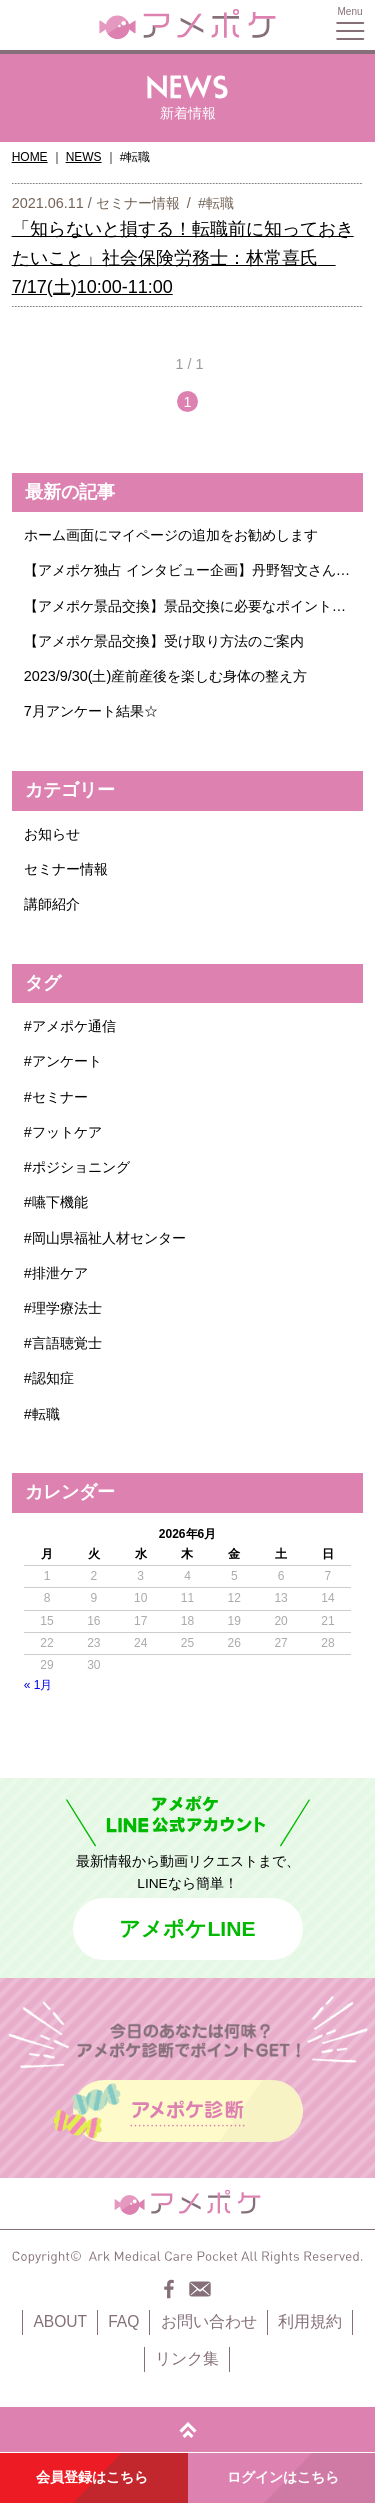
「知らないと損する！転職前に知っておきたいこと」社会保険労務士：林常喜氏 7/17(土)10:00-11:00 (183, 258)
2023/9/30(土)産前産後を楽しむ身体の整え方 (166, 676)
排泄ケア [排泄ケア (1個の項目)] (60, 1273)
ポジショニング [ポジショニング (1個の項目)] (81, 1167)
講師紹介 (52, 904)
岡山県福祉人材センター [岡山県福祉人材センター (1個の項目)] (109, 1238)
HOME (30, 157)
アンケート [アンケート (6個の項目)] (67, 1061)
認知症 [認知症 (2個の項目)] (53, 1378)
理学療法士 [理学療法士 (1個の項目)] (67, 1308)
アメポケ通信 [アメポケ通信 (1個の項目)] (74, 1026)
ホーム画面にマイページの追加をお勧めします (171, 535)
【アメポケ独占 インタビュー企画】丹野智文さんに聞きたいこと (188, 570)
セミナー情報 (138, 203)
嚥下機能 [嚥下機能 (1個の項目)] (60, 1202)
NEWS (84, 157)
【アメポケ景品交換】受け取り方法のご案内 (164, 641)
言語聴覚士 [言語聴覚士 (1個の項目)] (67, 1343)
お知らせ (52, 834)
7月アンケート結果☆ (91, 711)
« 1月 (38, 1685)
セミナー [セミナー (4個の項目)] (60, 1097)
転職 (220, 203)
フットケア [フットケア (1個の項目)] (67, 1132)
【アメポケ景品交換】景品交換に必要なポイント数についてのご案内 (188, 606)
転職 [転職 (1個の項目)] (46, 1414)
